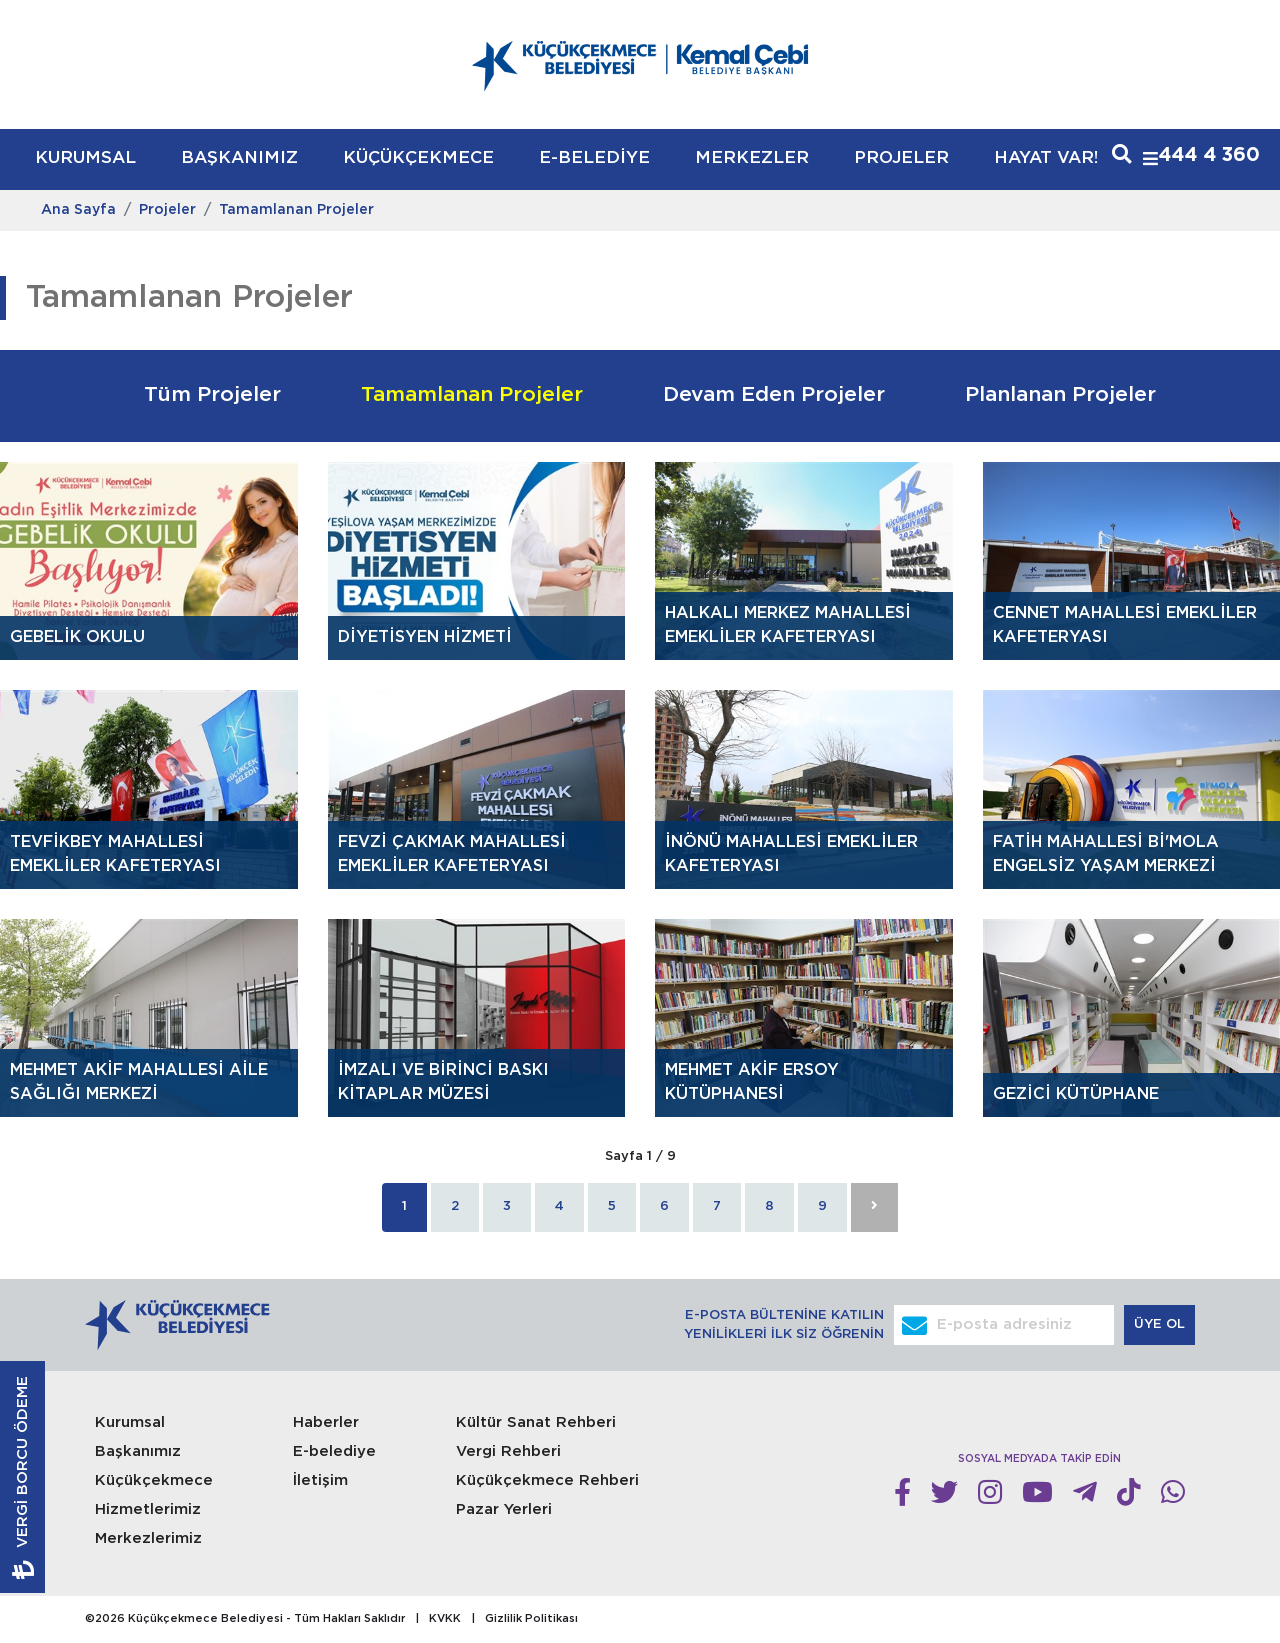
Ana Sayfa (78, 210)
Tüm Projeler (212, 395)
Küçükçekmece (154, 1480)
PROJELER (901, 158)
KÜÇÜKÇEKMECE (418, 158)
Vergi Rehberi (508, 1451)
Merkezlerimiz (148, 1538)
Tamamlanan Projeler (296, 210)
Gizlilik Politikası (531, 1619)
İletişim (320, 1480)
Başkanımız (138, 1451)
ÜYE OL (1161, 1324)
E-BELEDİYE (594, 158)
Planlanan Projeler (1060, 395)
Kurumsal (130, 1422)
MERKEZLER (752, 158)
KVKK (445, 1619)
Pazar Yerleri (504, 1509)
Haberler (326, 1422)
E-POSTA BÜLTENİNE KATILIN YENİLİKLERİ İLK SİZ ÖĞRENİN (784, 1325)
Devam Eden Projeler (774, 395)
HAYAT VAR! (1046, 158)
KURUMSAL (85, 158)
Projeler (167, 210)
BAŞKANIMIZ (239, 158)
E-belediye (334, 1451)
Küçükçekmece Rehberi (547, 1480)
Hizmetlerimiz (148, 1509)
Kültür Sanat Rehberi (536, 1422)
